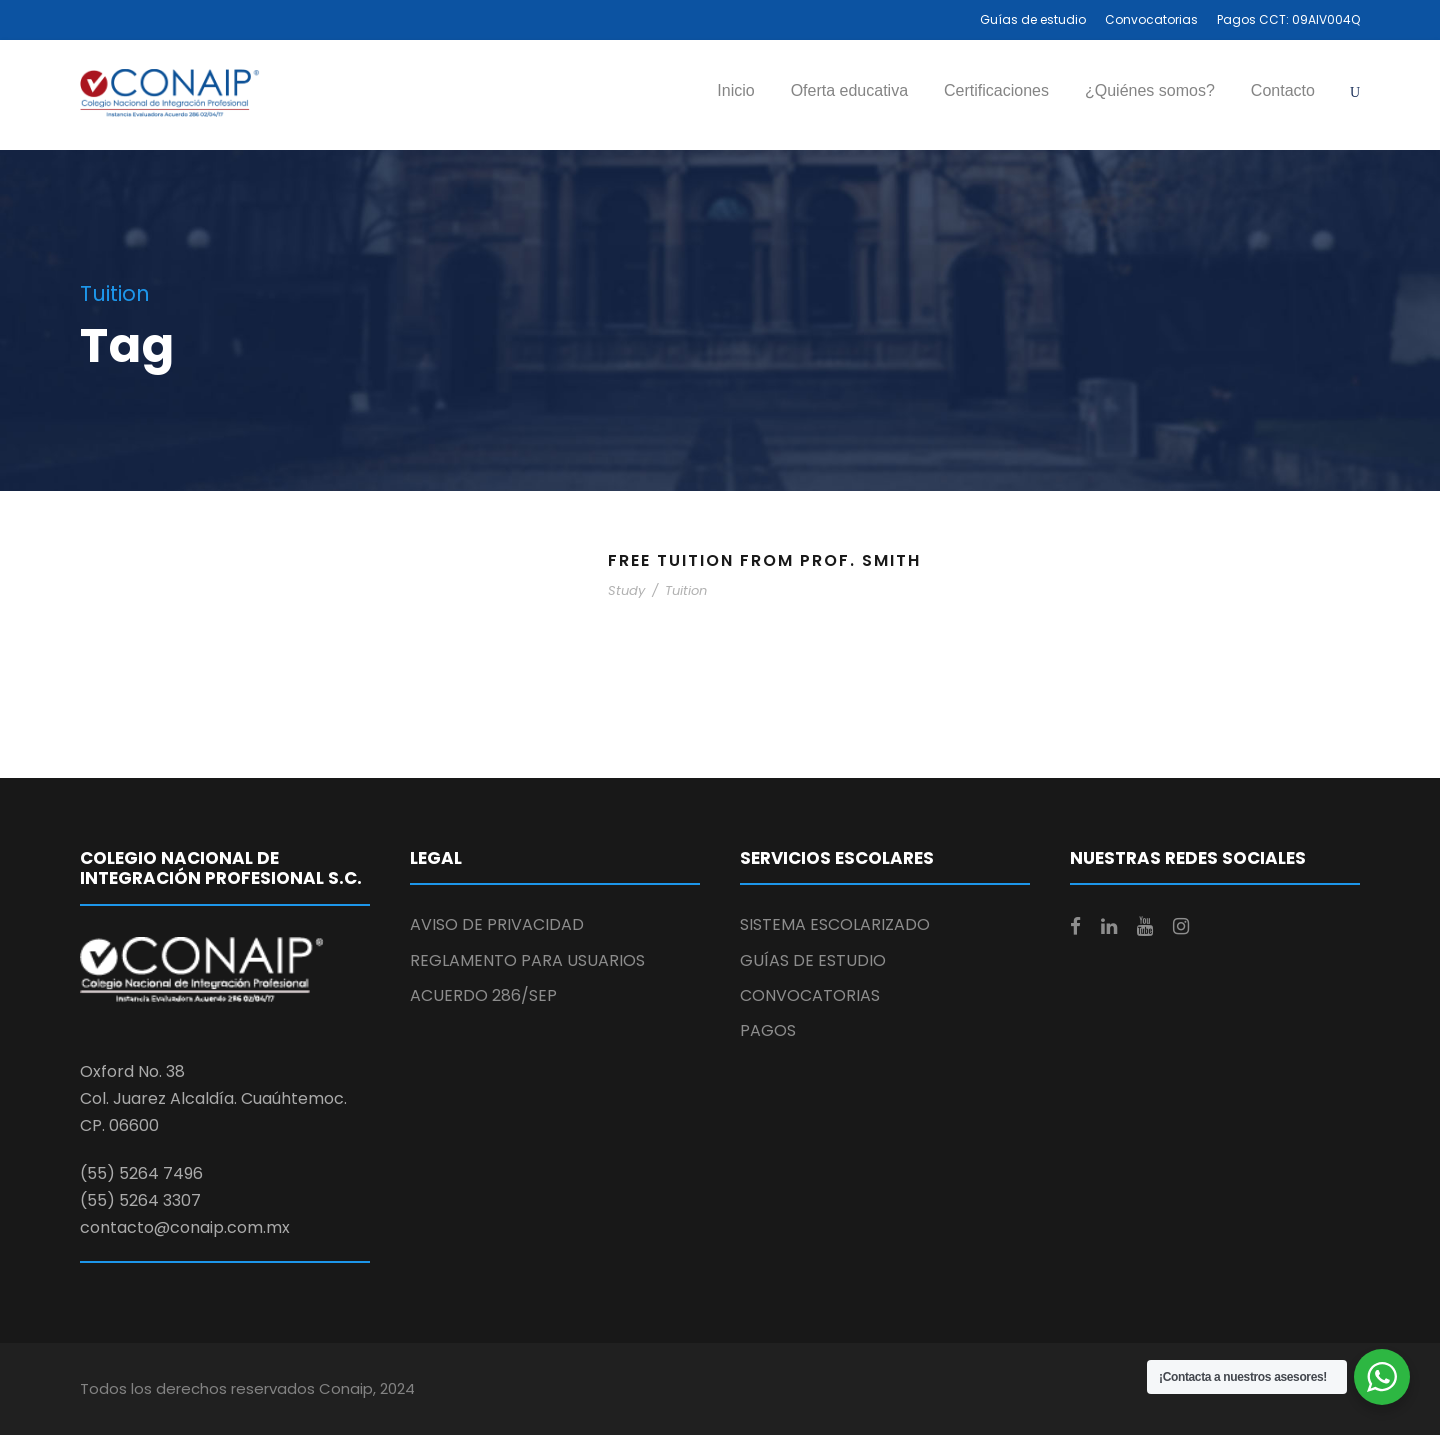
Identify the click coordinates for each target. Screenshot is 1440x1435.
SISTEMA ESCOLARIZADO (835, 924)
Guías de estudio (1033, 19)
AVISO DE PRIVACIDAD (497, 924)
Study (626, 590)
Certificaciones (996, 90)
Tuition (686, 590)
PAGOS (768, 1030)
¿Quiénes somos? (1150, 90)
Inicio (735, 90)
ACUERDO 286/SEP (483, 995)
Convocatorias (1151, 19)
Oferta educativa (849, 90)
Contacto (1283, 90)
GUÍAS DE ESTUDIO (813, 960)
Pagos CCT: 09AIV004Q (1288, 19)
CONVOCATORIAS (810, 995)
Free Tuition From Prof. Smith (764, 560)
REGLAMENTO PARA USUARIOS (527, 960)
